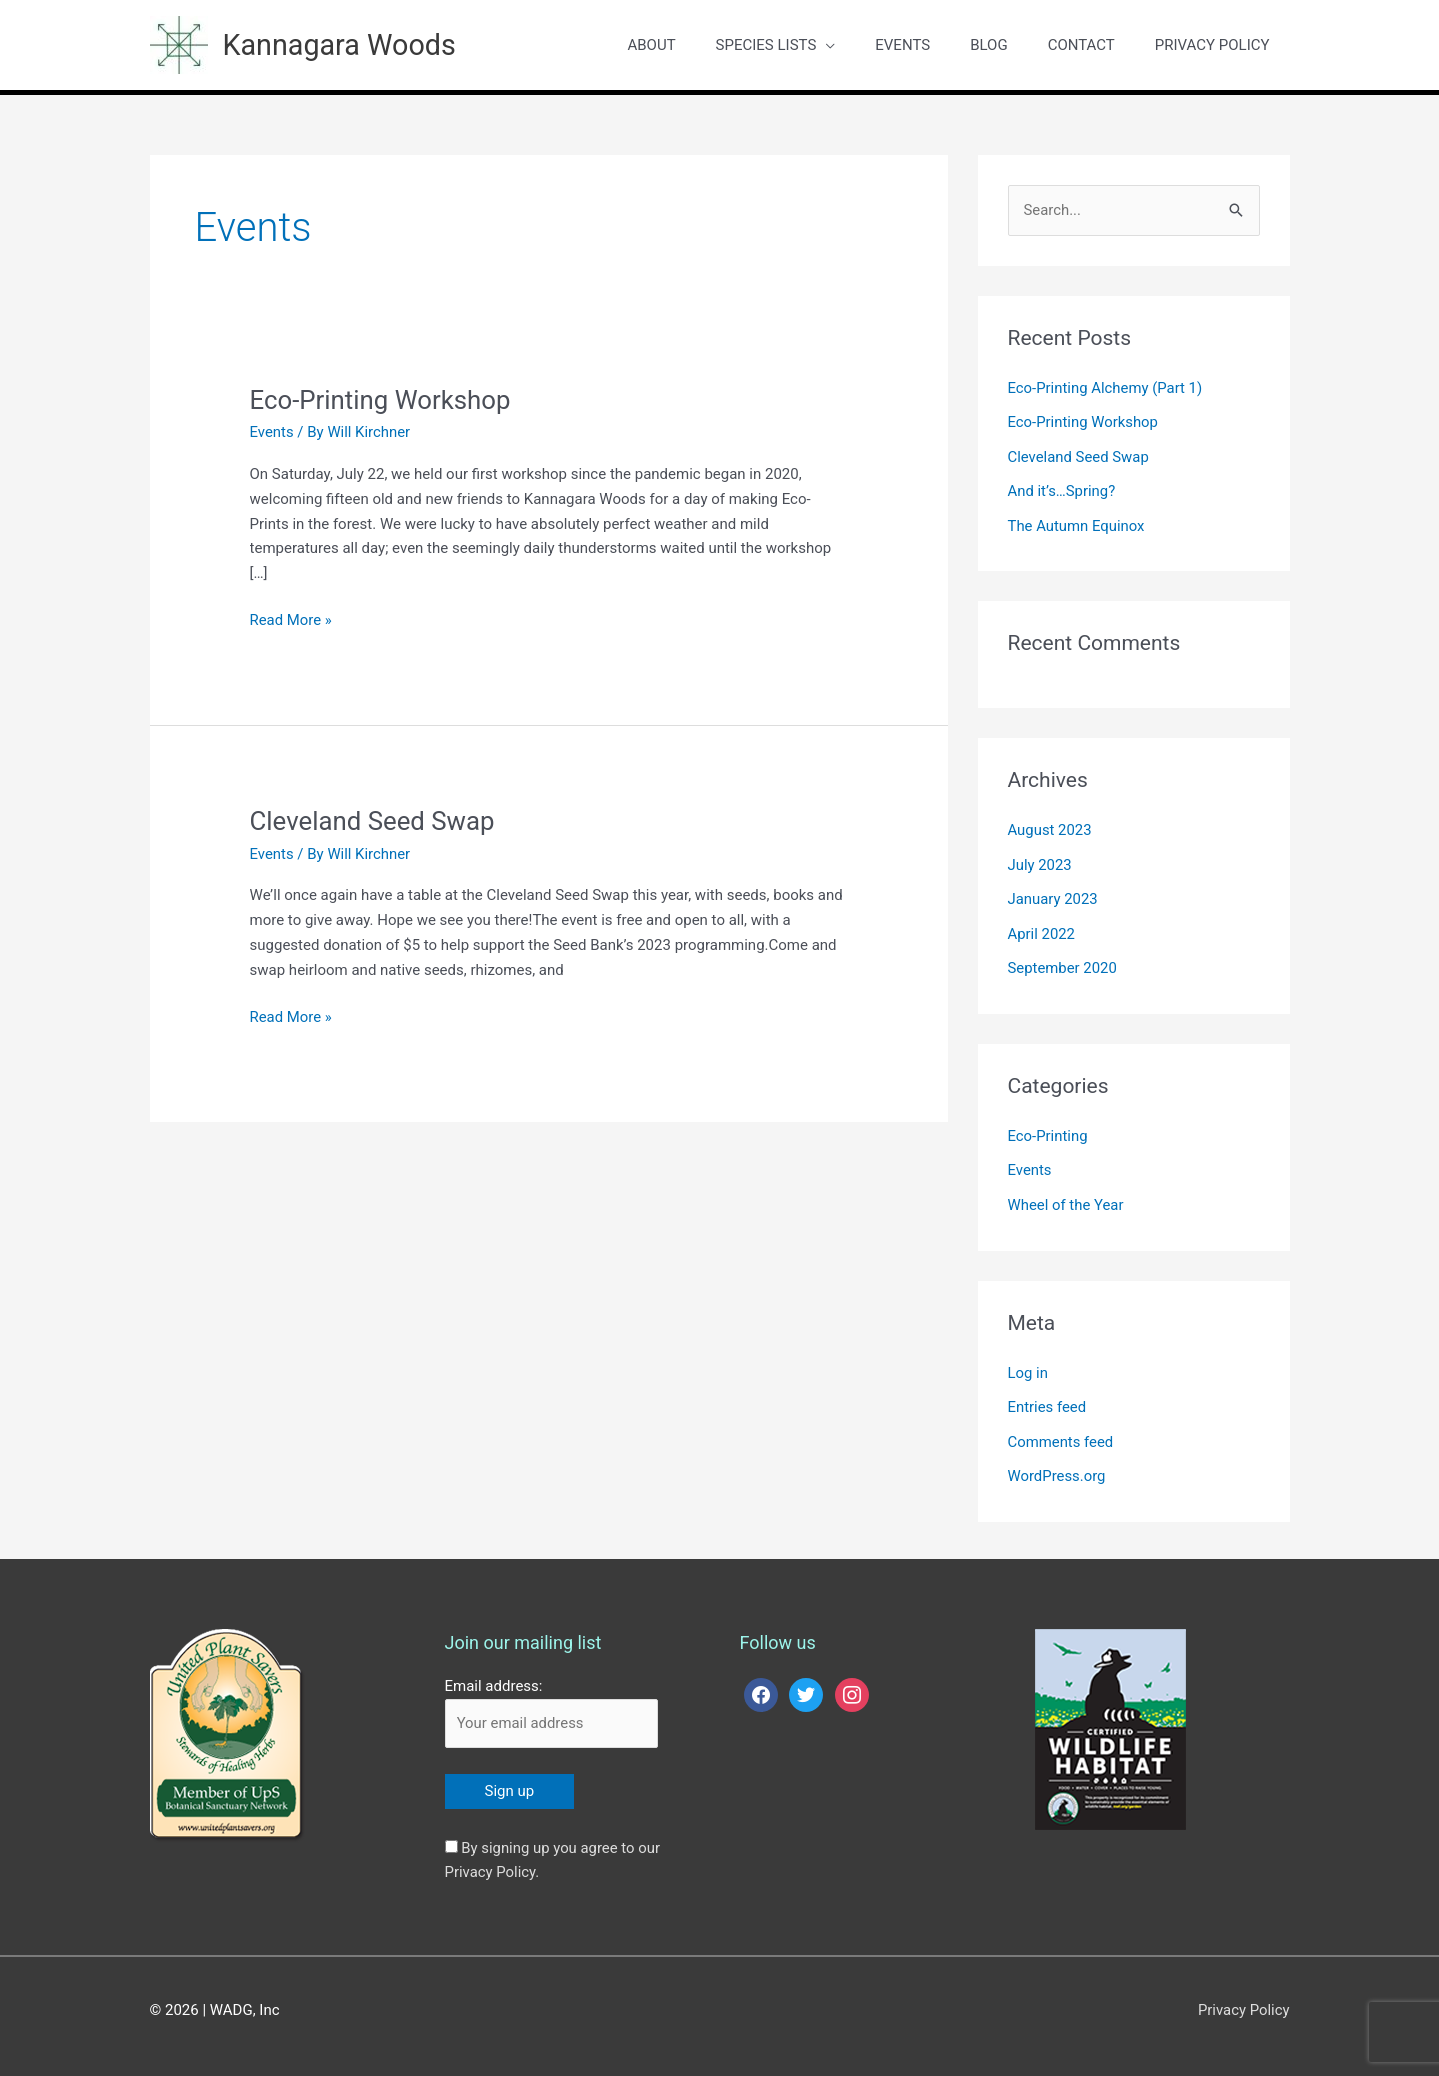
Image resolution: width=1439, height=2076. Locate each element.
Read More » (291, 616)
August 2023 (1050, 824)
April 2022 (1042, 925)
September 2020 (1063, 959)
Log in (1028, 1360)
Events (272, 430)
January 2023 (1053, 892)
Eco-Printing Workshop (381, 398)
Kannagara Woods (345, 43)
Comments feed (1061, 1428)
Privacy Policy (1243, 1995)
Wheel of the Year (1066, 1194)
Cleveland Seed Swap (373, 819)
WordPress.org (1057, 1462)
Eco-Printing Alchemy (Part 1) (1106, 386)
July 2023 (1040, 858)
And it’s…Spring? (1062, 487)
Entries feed (1047, 1394)
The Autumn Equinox (1077, 521)
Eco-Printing (1048, 1126)
